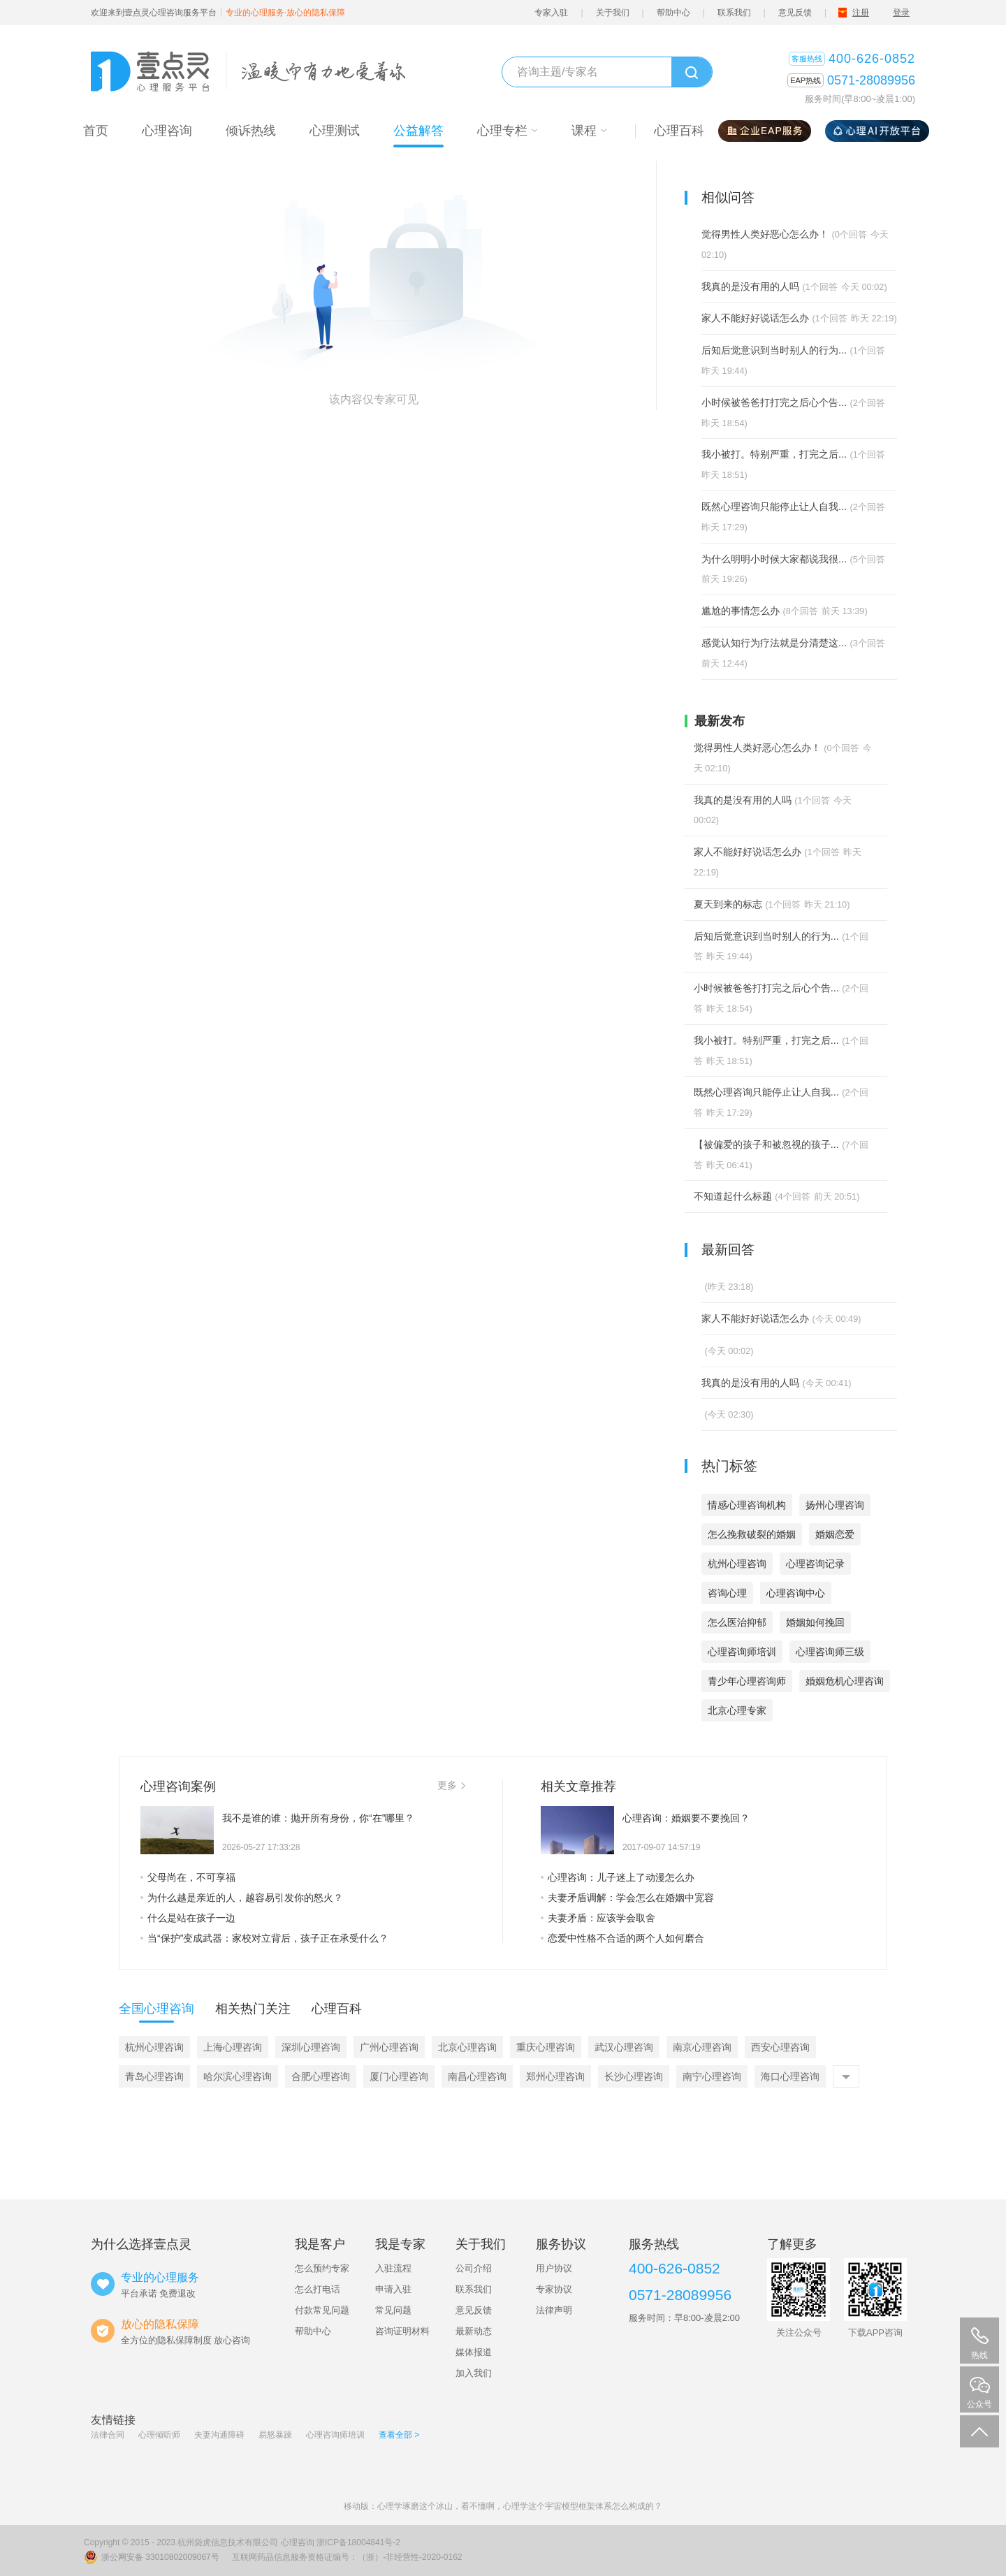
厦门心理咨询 (399, 2076)
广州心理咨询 (389, 2047)
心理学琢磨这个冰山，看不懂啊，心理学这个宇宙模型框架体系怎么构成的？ (519, 2506)
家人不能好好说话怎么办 (755, 317)
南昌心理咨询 (477, 2076)
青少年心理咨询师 (747, 1681)
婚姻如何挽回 (815, 1622)
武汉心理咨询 (624, 2047)
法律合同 (107, 2435)
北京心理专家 (737, 1710)
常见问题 (393, 2310)
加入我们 (473, 2373)
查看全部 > (399, 2435)
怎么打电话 (317, 2289)
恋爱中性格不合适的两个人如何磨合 (622, 1938)
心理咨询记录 (815, 1563)
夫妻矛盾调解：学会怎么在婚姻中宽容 (627, 1897)
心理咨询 (297, 2542)
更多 (451, 1785)
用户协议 (554, 2268)
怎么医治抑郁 (737, 1622)
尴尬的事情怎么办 (740, 610)
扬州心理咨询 (834, 1505)
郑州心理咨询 (555, 2076)
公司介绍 (473, 2268)
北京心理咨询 (467, 2047)
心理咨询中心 (795, 1593)
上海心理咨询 (232, 2047)
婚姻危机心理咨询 (844, 1681)
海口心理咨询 (790, 2076)
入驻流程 (393, 2268)
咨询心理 (727, 1593)
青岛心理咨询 (154, 2076)
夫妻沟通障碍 (219, 2435)
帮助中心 (673, 12)
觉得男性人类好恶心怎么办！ (765, 234)
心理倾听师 (159, 2435)
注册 (860, 12)
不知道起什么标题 (733, 1196)
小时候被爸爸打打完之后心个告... (774, 402)
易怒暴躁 (275, 2435)
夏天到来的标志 (728, 904)
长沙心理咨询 (633, 2076)
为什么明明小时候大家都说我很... (774, 559)
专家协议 (554, 2289)
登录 (901, 12)
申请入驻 (393, 2289)
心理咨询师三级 (830, 1651)
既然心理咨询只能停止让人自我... (774, 506)
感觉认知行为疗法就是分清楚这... (774, 642)
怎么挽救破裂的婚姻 (752, 1534)
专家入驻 (551, 12)
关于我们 (612, 12)
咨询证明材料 (402, 2331)
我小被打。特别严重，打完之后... (774, 454)
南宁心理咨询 (712, 2076)
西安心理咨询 (780, 2047)
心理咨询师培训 (742, 1651)
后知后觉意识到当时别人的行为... (774, 350)
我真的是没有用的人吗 (750, 286)
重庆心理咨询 (545, 2047)
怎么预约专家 (322, 2268)
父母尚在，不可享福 (187, 1877)
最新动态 (473, 2331)
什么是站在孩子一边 (187, 1918)
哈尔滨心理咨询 (237, 2076)
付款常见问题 (322, 2310)
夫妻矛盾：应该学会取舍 (598, 1918)
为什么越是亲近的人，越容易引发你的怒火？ (241, 1897)
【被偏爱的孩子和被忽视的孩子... (766, 1144)
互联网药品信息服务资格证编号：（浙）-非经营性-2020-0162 (347, 2557)
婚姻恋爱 (834, 1534)
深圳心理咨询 (311, 2047)
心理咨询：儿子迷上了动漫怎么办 (617, 1877)
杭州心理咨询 (737, 1563)
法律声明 (554, 2310)
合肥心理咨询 (320, 2076)
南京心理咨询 (702, 2047)
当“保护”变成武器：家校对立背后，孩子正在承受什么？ (264, 1938)
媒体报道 (473, 2352)
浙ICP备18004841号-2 (358, 2542)
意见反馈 (795, 12)
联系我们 (734, 12)
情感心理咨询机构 (747, 1505)
